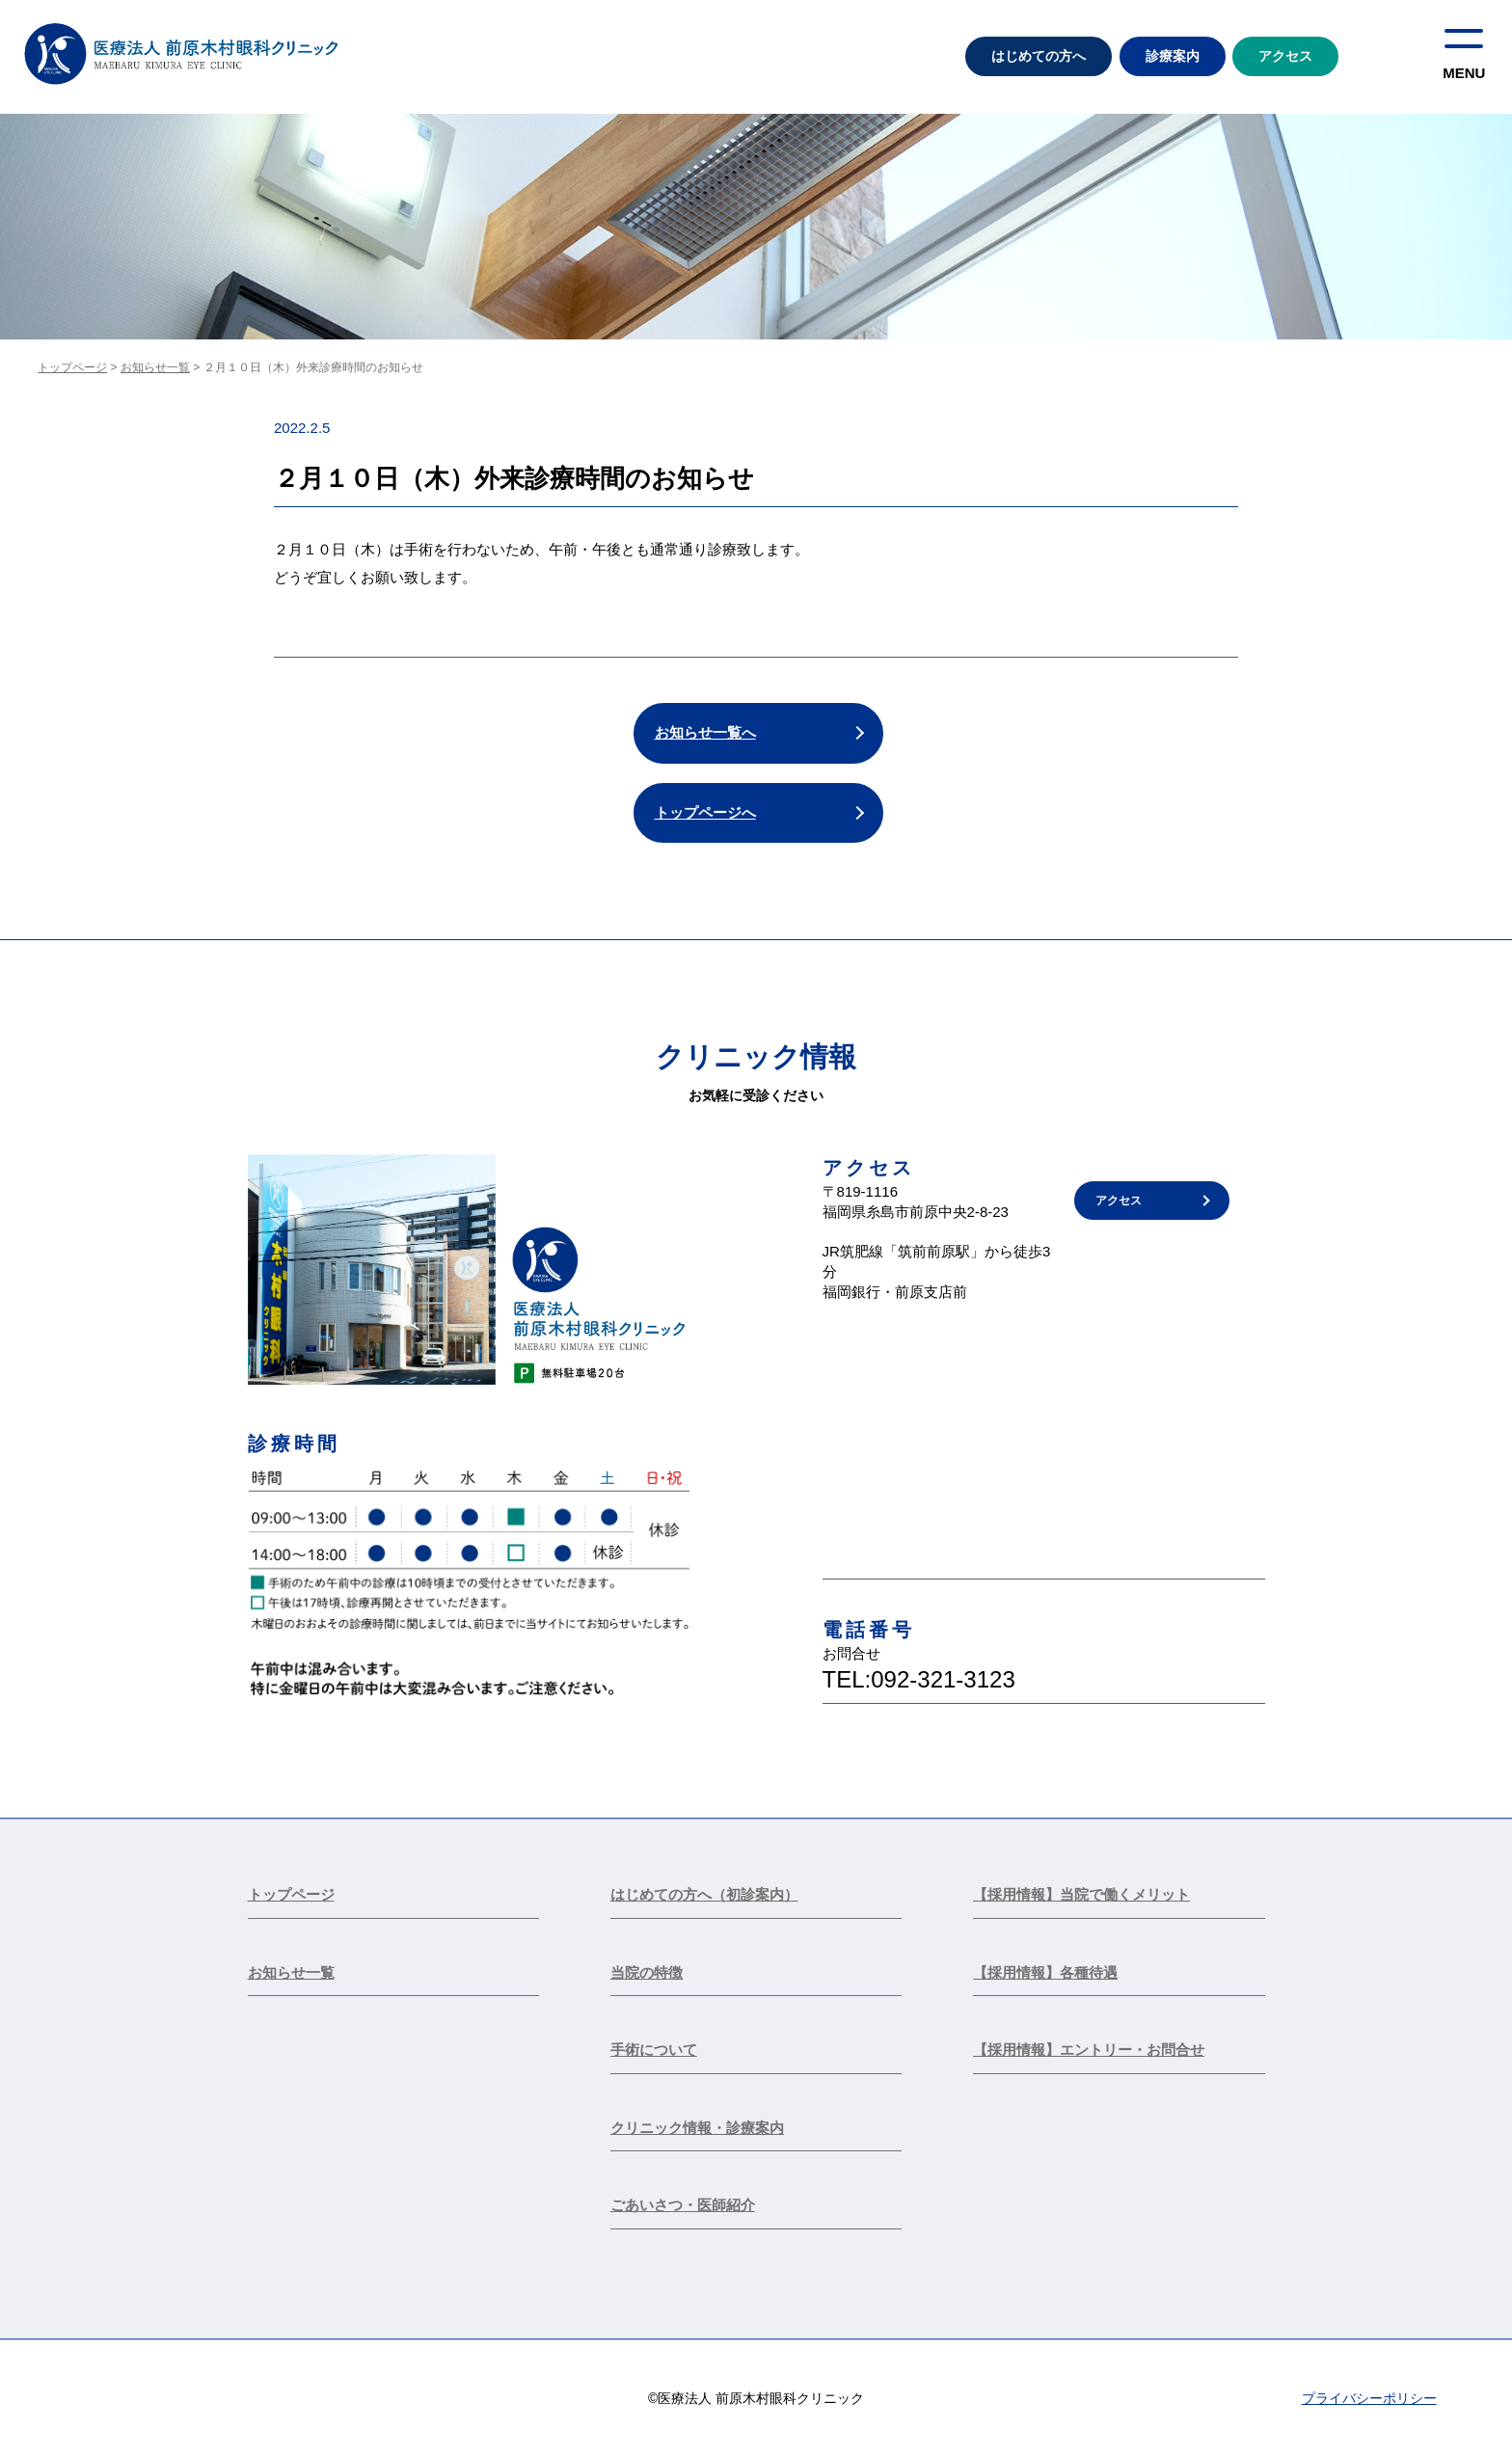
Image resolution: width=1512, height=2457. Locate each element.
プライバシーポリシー (1369, 2398)
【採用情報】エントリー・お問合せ (1088, 2049)
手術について (653, 2049)
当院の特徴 (646, 1972)
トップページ (72, 367)
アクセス (1285, 56)
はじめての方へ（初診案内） (704, 1894)
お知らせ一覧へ (705, 732)
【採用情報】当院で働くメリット (1081, 1894)
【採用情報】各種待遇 (1045, 1972)
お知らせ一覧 (155, 367)
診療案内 (1173, 56)
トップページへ (705, 812)
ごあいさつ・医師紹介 (682, 2205)
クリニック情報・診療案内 (697, 2128)
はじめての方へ (1038, 56)
